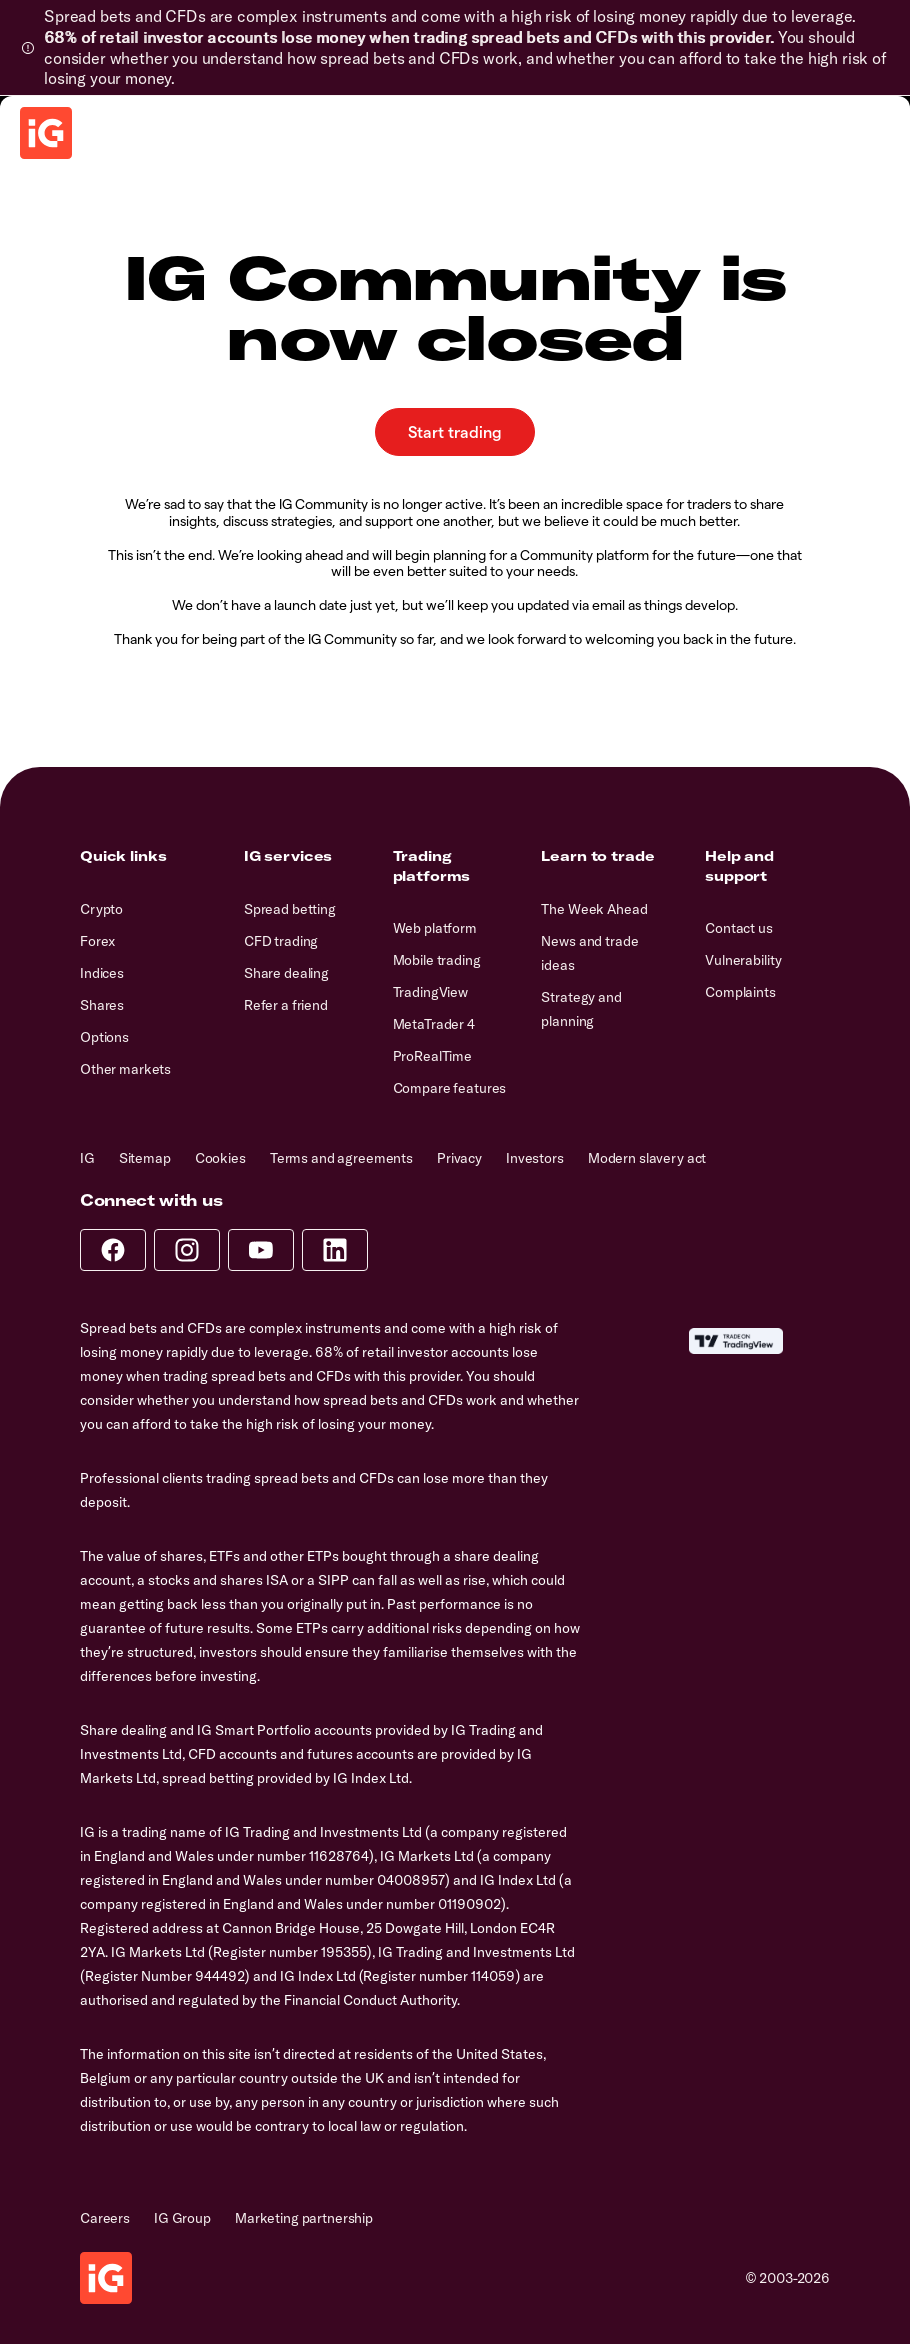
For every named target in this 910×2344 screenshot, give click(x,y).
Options (104, 1037)
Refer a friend (286, 1005)
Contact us (739, 928)
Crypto (101, 909)
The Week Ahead (594, 909)
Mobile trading (437, 960)
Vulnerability (743, 960)
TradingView (430, 992)
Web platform (435, 928)
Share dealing (286, 973)
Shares (102, 1005)
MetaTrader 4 (434, 1024)
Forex (97, 941)
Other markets (125, 1069)
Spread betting (290, 909)
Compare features (450, 1088)
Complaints (740, 992)
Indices (102, 973)
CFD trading (281, 941)
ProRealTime (432, 1056)
